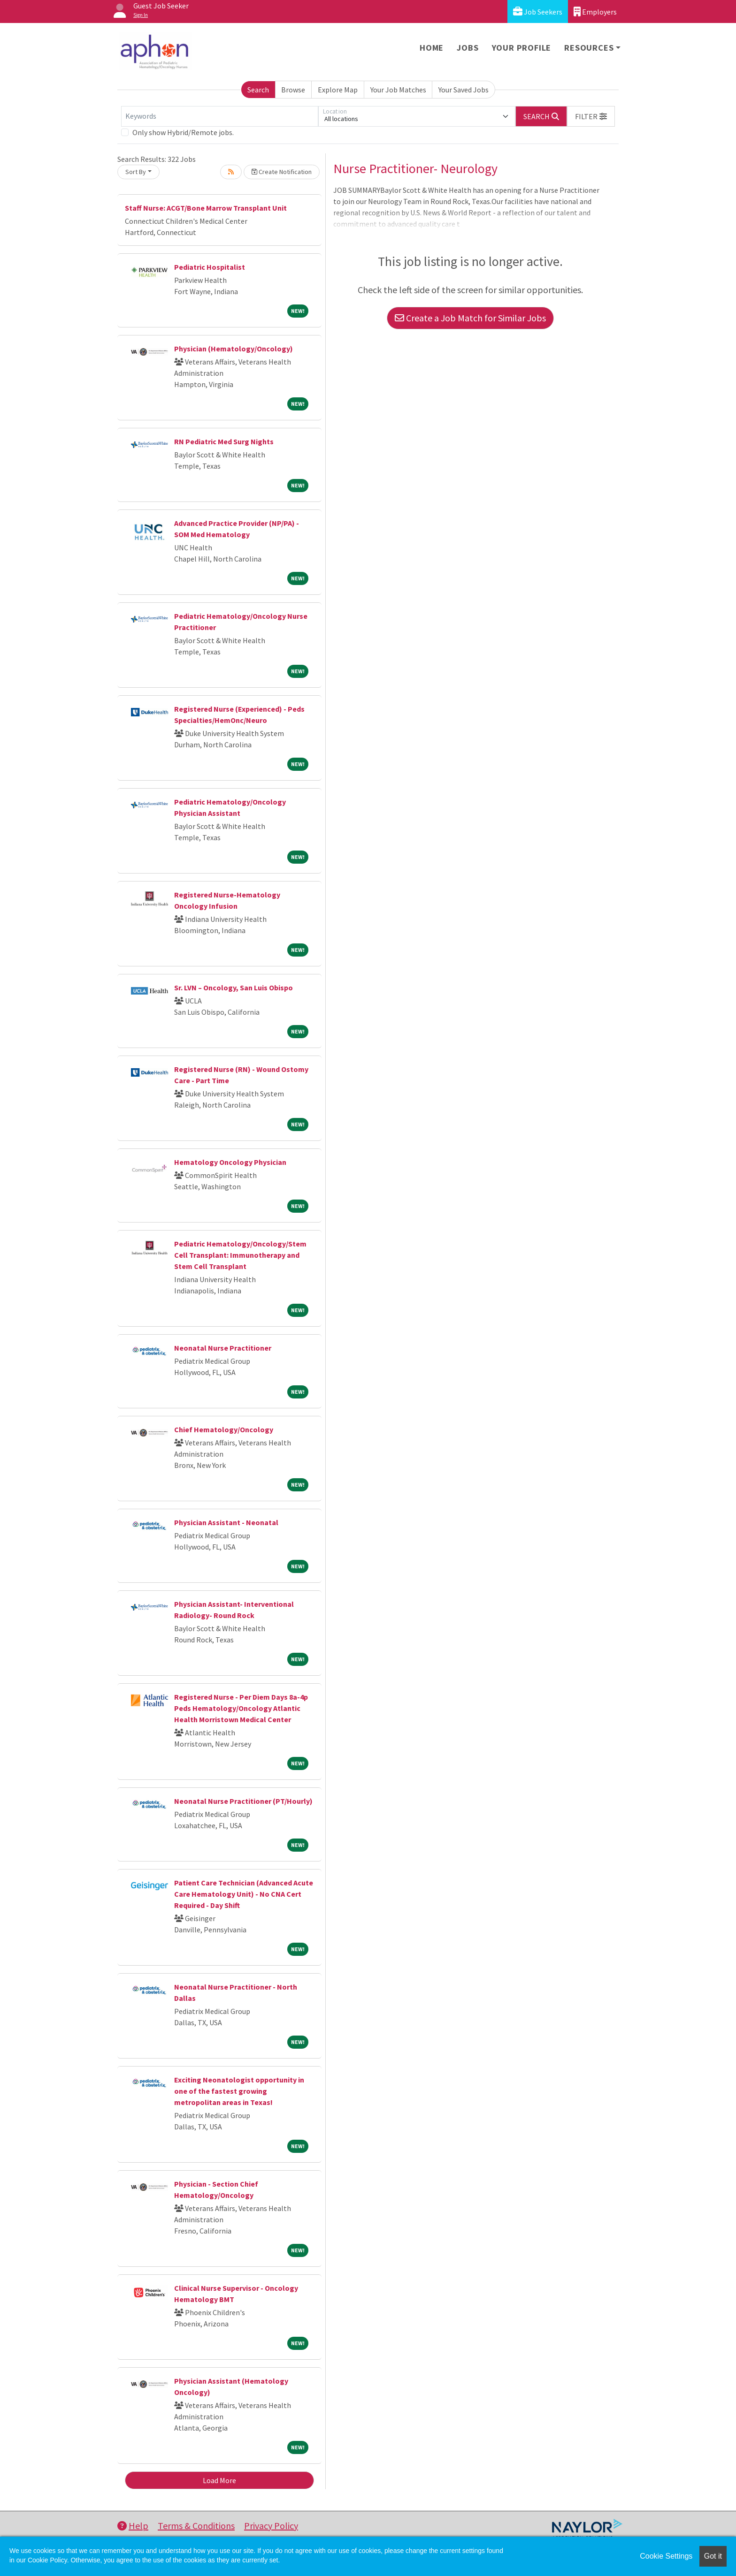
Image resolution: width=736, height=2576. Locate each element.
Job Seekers (537, 11)
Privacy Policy (271, 2525)
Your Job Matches (398, 89)
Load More (219, 2480)
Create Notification (282, 171)
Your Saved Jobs (463, 89)
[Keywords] (219, 116)
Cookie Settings (666, 2556)
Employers (595, 11)
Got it (713, 2556)
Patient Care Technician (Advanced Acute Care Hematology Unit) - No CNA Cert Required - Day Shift (243, 1894)
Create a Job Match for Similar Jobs (470, 318)
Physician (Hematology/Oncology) (233, 348)
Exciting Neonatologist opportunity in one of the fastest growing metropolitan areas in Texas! (239, 2091)
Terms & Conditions (196, 2525)
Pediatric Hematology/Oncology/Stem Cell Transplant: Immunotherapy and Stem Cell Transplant (240, 1255)
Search (258, 89)
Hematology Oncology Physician (230, 1162)
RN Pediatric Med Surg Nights (224, 441)
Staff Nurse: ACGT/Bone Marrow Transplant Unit (206, 208)
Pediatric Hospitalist (209, 267)
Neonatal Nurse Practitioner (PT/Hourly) (243, 1801)
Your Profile (522, 47)
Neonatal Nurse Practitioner (222, 1348)
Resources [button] (588, 47)
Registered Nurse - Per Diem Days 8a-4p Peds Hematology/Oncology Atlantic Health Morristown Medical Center (241, 1708)
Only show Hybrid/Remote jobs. (183, 132)
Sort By (135, 171)
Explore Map (338, 89)
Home (432, 47)
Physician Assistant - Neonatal (226, 1522)
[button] (591, 116)
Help (132, 2525)
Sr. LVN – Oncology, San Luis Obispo (233, 987)
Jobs (467, 47)
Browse (293, 89)
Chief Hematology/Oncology (223, 1429)
